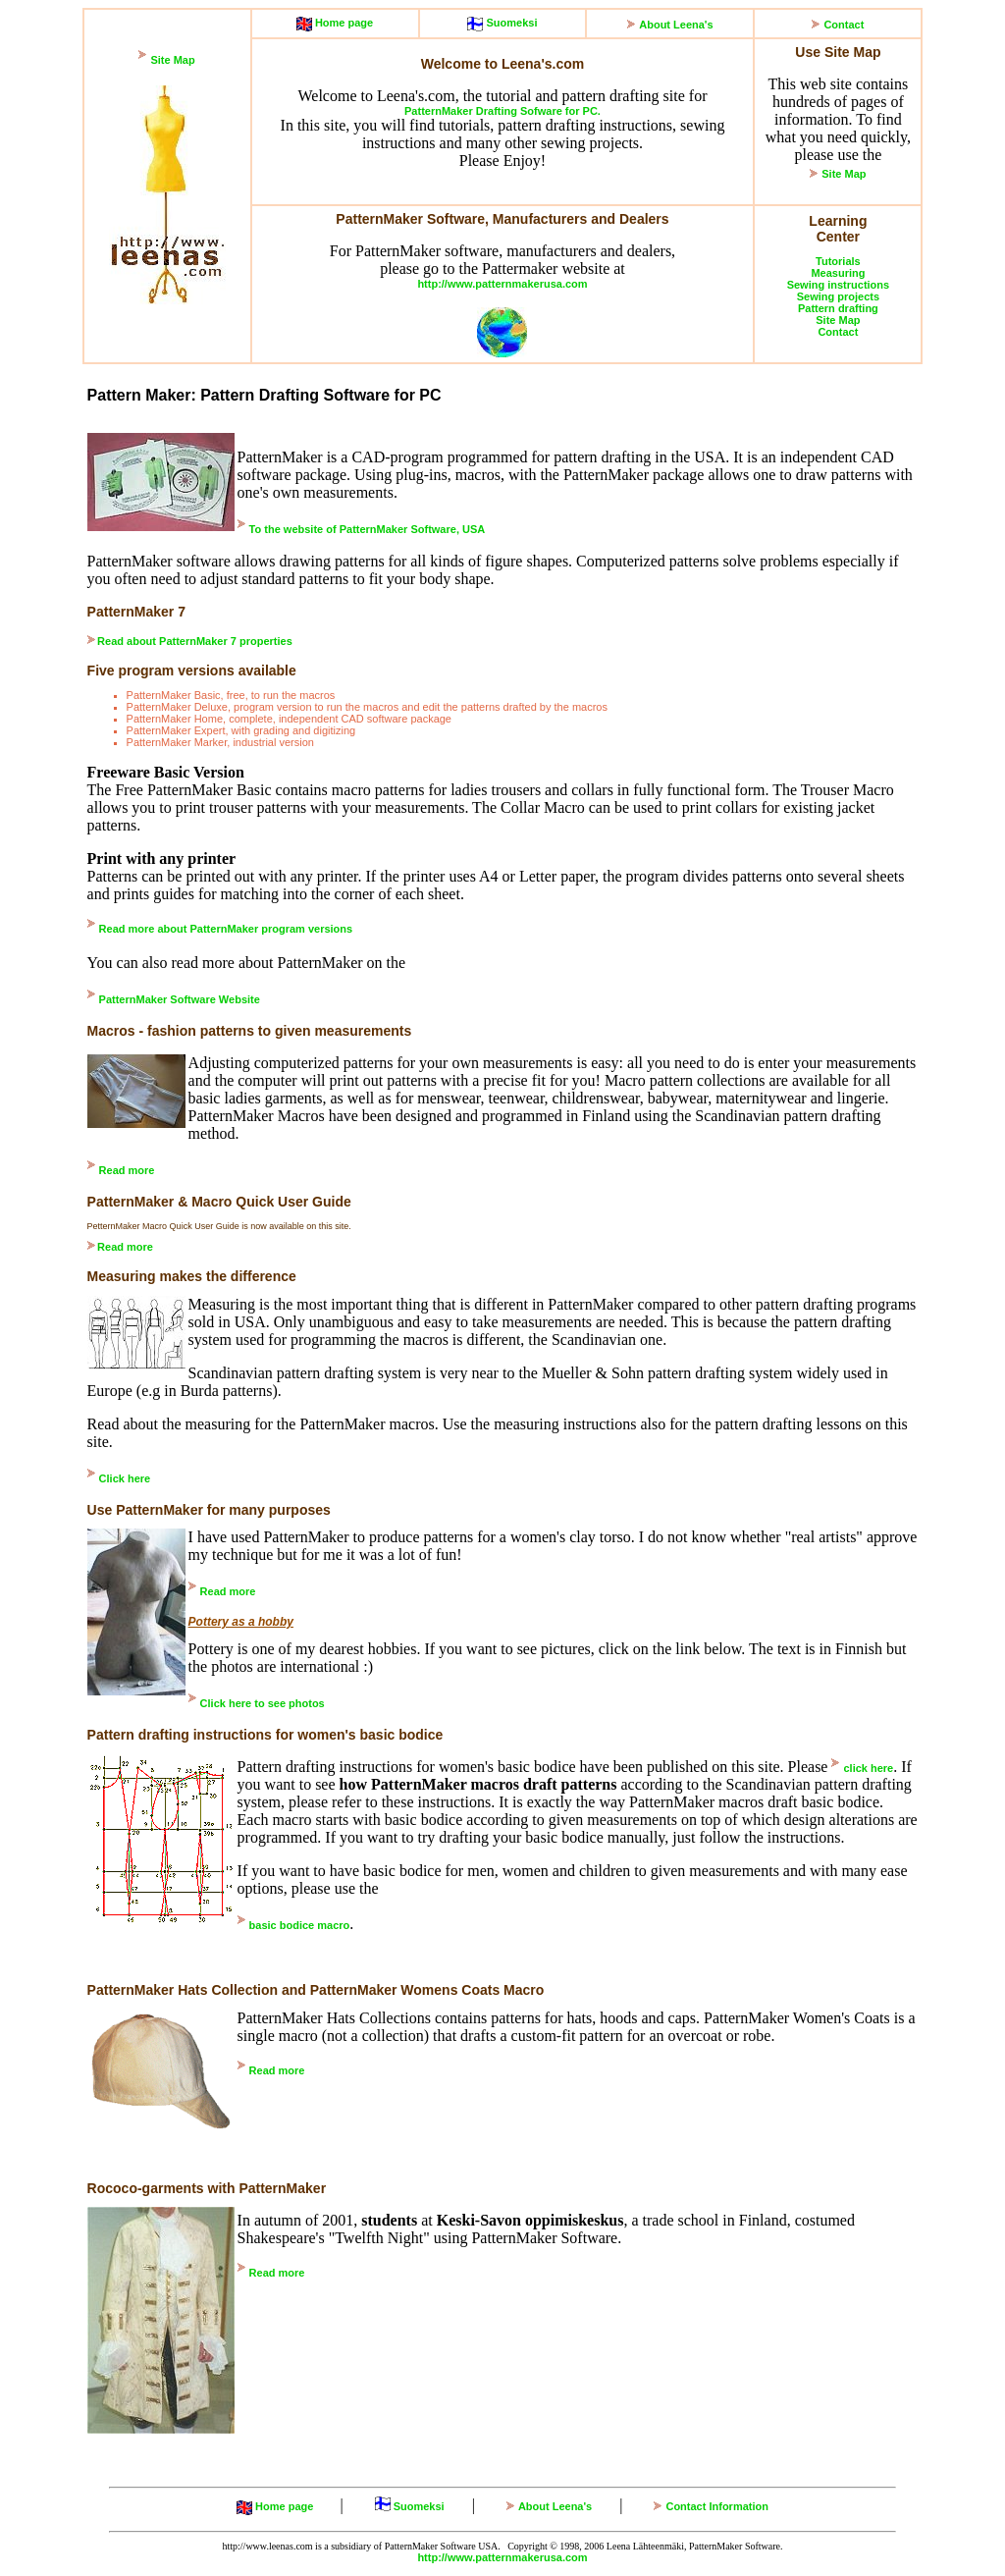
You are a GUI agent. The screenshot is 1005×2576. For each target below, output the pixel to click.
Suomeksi (510, 22)
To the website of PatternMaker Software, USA (367, 529)
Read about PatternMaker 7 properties (194, 641)
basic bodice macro (299, 1925)
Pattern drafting (838, 308)
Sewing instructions (838, 285)
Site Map (172, 60)
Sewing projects (838, 296)
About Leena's (676, 24)
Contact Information (716, 2506)
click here (868, 1768)
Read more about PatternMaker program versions (226, 929)
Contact (843, 24)
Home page (342, 22)
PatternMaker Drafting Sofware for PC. (502, 111)
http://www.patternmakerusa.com (502, 284)
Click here (125, 1478)
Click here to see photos (262, 1703)
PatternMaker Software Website (179, 999)
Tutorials (838, 261)
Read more (127, 1170)
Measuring (838, 273)
